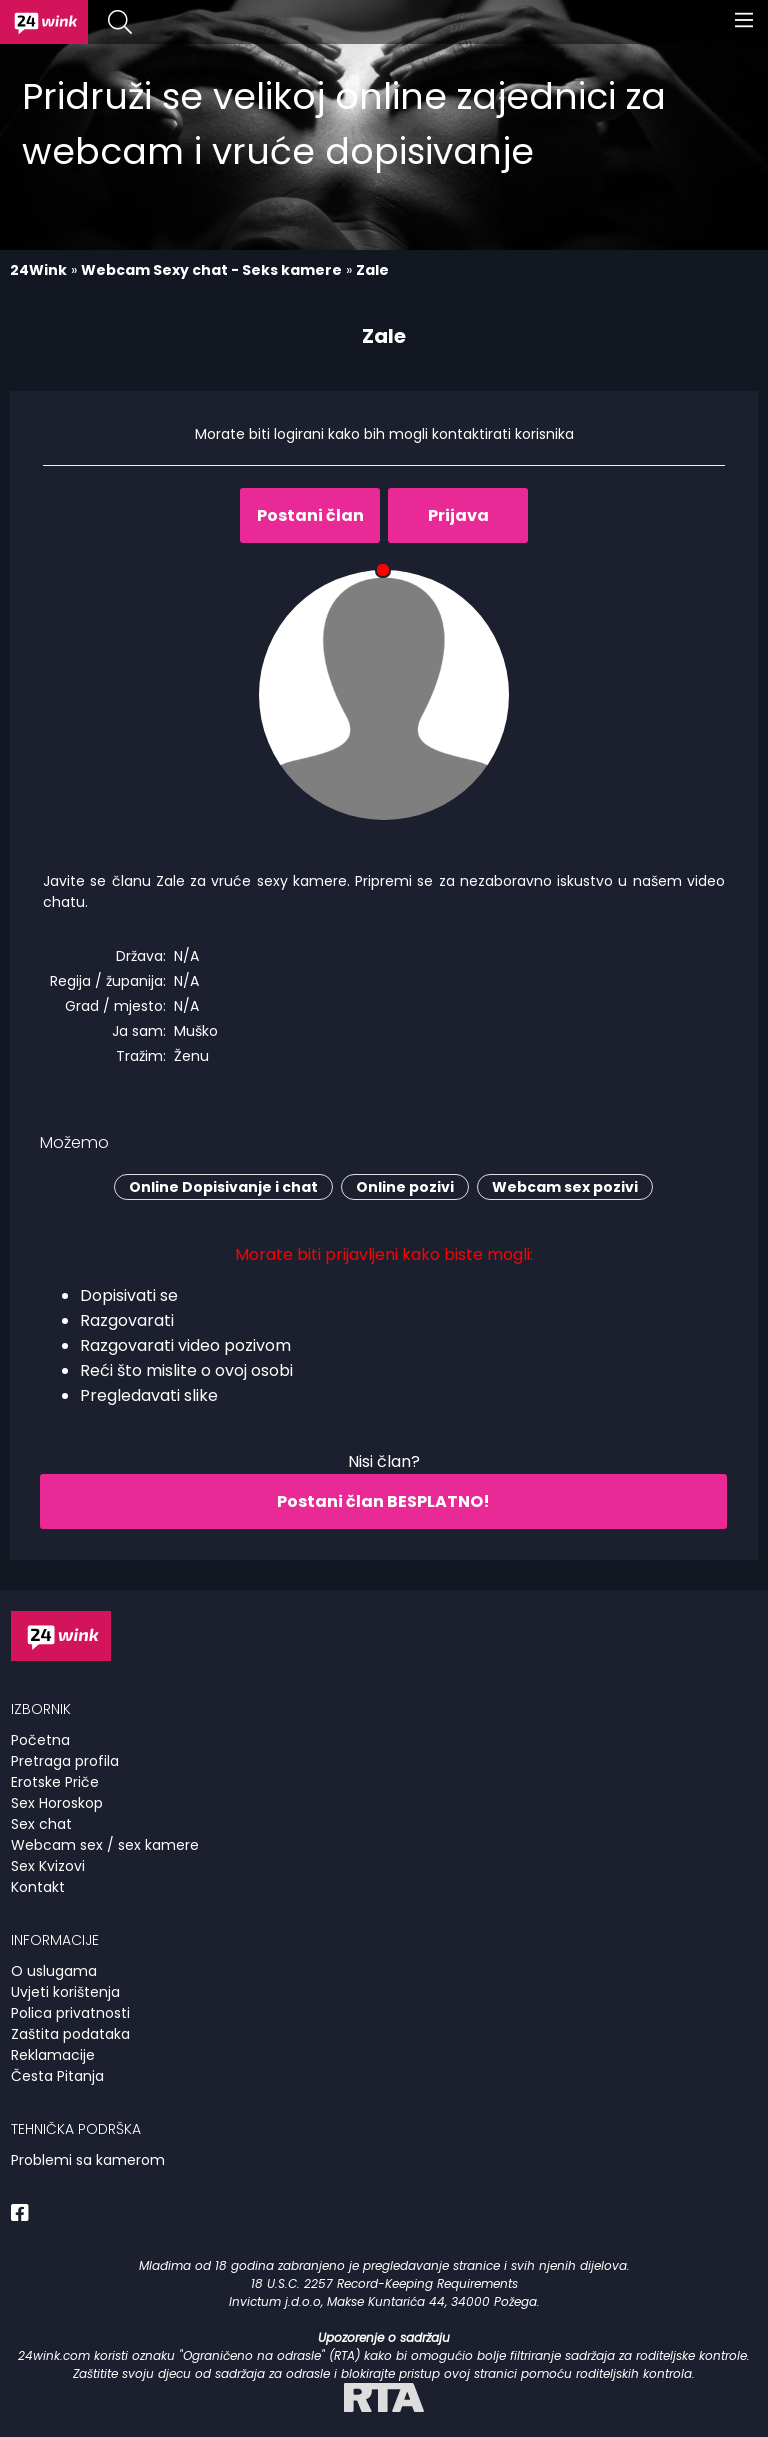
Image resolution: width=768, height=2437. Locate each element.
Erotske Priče (55, 1782)
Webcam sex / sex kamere (105, 1845)
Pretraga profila (65, 1761)
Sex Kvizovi (48, 1866)
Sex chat (41, 1824)
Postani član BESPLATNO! (383, 1501)
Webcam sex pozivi (565, 1187)
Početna (40, 1740)
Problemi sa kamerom (88, 2160)
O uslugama (54, 1971)
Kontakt (38, 1887)
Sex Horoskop (57, 1803)
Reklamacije (53, 2055)
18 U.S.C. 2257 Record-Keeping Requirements (384, 2283)
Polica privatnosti (70, 2013)
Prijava (458, 515)
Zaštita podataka (70, 2034)
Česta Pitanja (57, 2076)
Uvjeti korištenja (65, 1992)
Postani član (310, 515)
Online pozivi (405, 1187)
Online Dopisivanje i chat (223, 1187)
